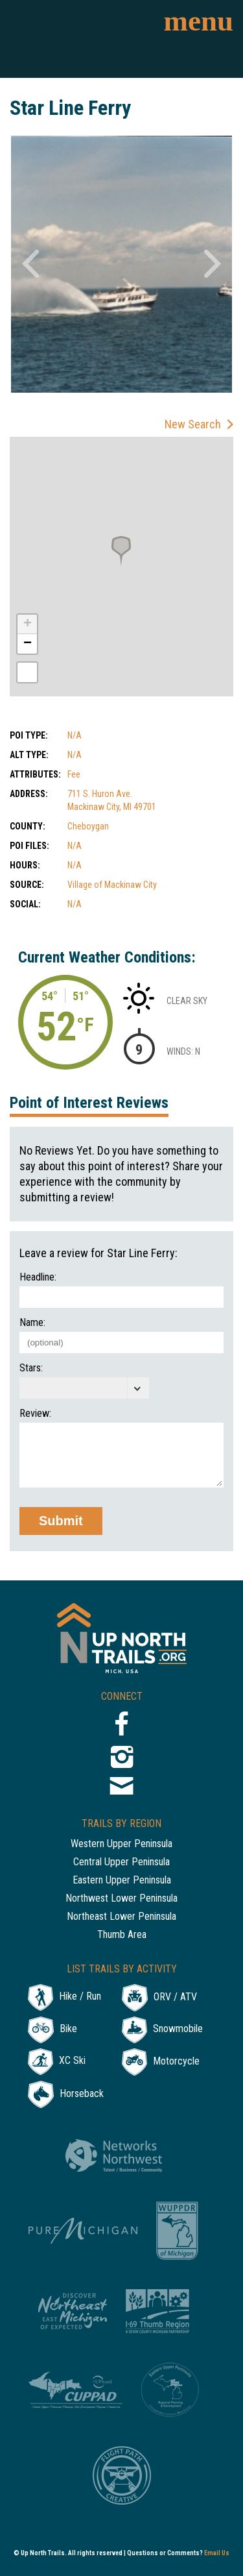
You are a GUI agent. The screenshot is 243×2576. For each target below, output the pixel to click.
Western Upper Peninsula (121, 1844)
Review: (35, 1413)
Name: (32, 1323)
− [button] (27, 644)
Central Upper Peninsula (121, 1862)
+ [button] (27, 624)
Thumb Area (121, 1935)
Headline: (37, 1277)
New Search (193, 424)
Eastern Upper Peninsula (122, 1880)
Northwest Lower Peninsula (121, 1898)
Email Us (216, 2553)
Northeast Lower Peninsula (121, 1916)
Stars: (31, 1368)
